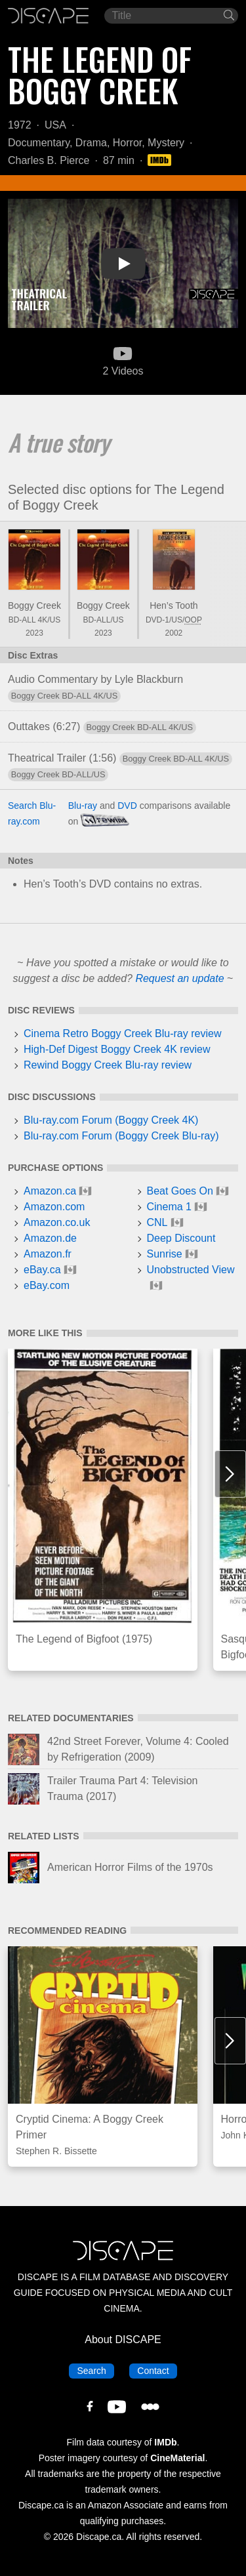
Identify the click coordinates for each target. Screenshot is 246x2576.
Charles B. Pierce (49, 160)
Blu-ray (82, 805)
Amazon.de (50, 1238)
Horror (127, 142)
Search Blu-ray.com (32, 813)
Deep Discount (181, 1238)
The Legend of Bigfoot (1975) (84, 1639)
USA (55, 125)
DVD (127, 805)
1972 (19, 125)
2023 (34, 633)
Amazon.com (54, 1206)
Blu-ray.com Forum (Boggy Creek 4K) (111, 1120)
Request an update (179, 978)
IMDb (165, 2442)
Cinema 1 (169, 1206)
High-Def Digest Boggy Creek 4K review (117, 1049)
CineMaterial (177, 2458)
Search (95, 2369)
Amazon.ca (50, 1190)
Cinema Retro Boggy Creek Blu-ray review (122, 1033)
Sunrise (164, 1253)
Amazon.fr (48, 1253)
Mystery (166, 142)
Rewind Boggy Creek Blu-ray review (108, 1065)
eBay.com (47, 1285)
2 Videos (123, 360)
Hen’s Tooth (173, 605)
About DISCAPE (123, 2339)
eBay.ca (42, 1269)
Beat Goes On (180, 1190)
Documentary (39, 142)
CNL (157, 1222)
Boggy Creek (34, 605)
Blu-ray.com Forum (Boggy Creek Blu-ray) (121, 1135)
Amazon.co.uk (57, 1222)
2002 (174, 633)
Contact (156, 2369)
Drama (91, 142)
